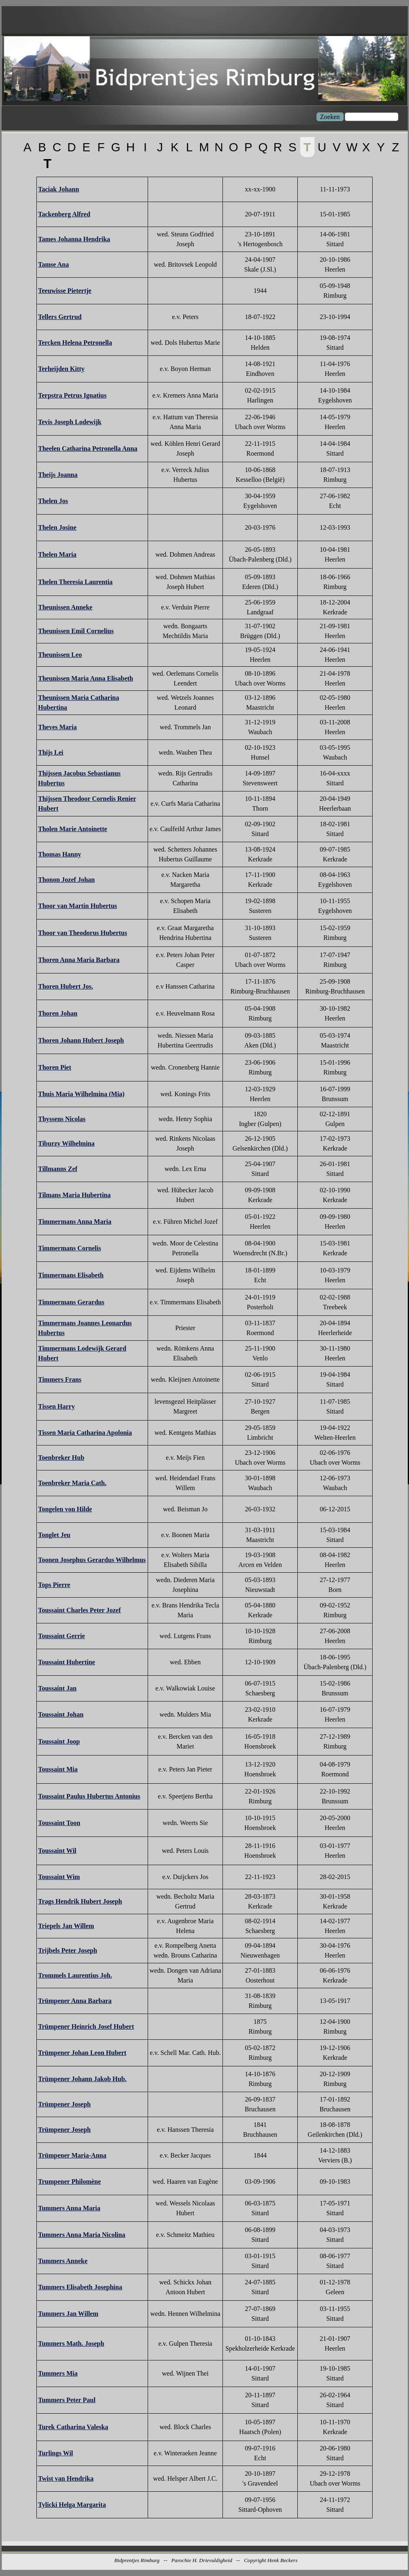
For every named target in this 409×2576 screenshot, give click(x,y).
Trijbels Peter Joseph (67, 1950)
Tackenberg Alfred (64, 214)
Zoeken (330, 116)
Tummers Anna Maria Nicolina (81, 2234)
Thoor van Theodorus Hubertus (82, 932)
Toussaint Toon (59, 1822)
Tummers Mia (58, 2373)
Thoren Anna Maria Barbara (78, 959)
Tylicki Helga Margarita (72, 2504)
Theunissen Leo (60, 654)
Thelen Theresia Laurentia (75, 581)
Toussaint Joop (59, 1741)
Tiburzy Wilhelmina (66, 1143)
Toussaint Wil (57, 1850)
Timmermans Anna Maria (74, 1221)
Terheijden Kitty (61, 368)
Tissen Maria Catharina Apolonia (85, 1432)
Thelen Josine (57, 527)
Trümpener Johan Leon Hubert (82, 2052)
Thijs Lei (50, 752)
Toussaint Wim (59, 1876)
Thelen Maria (57, 554)
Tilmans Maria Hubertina (74, 1194)
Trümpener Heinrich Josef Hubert (86, 2026)
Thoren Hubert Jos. (65, 986)
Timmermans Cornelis (69, 1248)
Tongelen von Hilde (65, 1509)
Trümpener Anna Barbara (75, 2000)
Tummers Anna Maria (69, 2208)
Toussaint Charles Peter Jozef (79, 1610)
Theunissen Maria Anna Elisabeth (85, 678)
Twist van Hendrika (66, 2478)
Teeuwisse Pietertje (64, 290)
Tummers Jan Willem (68, 2313)
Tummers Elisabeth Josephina (80, 2287)
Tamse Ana (53, 264)
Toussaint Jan (57, 1688)
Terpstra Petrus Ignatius (72, 395)
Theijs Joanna (57, 474)
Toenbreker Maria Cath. (72, 1482)
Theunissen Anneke (65, 607)
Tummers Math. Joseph (71, 2343)
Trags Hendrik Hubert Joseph (80, 1901)
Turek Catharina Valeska (73, 2426)
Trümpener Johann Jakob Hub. (82, 2078)
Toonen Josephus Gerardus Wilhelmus (92, 1559)
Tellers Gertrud (60, 316)
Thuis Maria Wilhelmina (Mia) (81, 1093)
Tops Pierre (54, 1584)
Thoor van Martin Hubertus (77, 905)
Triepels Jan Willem (66, 1925)
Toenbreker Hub (61, 1457)
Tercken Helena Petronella (75, 342)
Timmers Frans (59, 1379)
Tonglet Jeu (54, 1534)
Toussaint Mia (58, 1769)
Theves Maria (57, 727)
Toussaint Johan (60, 1714)
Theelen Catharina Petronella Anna (87, 448)
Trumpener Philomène (69, 2181)
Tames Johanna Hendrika (74, 239)
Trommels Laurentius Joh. (75, 1975)
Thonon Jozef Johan (66, 879)
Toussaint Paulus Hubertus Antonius (89, 1796)
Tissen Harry (56, 1406)
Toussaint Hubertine (66, 1662)
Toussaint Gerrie (61, 1635)
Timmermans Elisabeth (70, 1275)
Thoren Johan (57, 1013)
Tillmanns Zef (57, 1168)
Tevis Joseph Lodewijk (69, 421)
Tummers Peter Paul (66, 2399)
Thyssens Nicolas (61, 1118)
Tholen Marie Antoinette (72, 828)
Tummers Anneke (63, 2260)
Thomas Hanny (59, 854)
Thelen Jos (53, 500)
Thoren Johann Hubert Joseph (81, 1040)
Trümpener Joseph (64, 2104)
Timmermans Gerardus (71, 1302)
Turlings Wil (55, 2453)
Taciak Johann (58, 189)
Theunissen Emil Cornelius (76, 630)
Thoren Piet (54, 1067)
